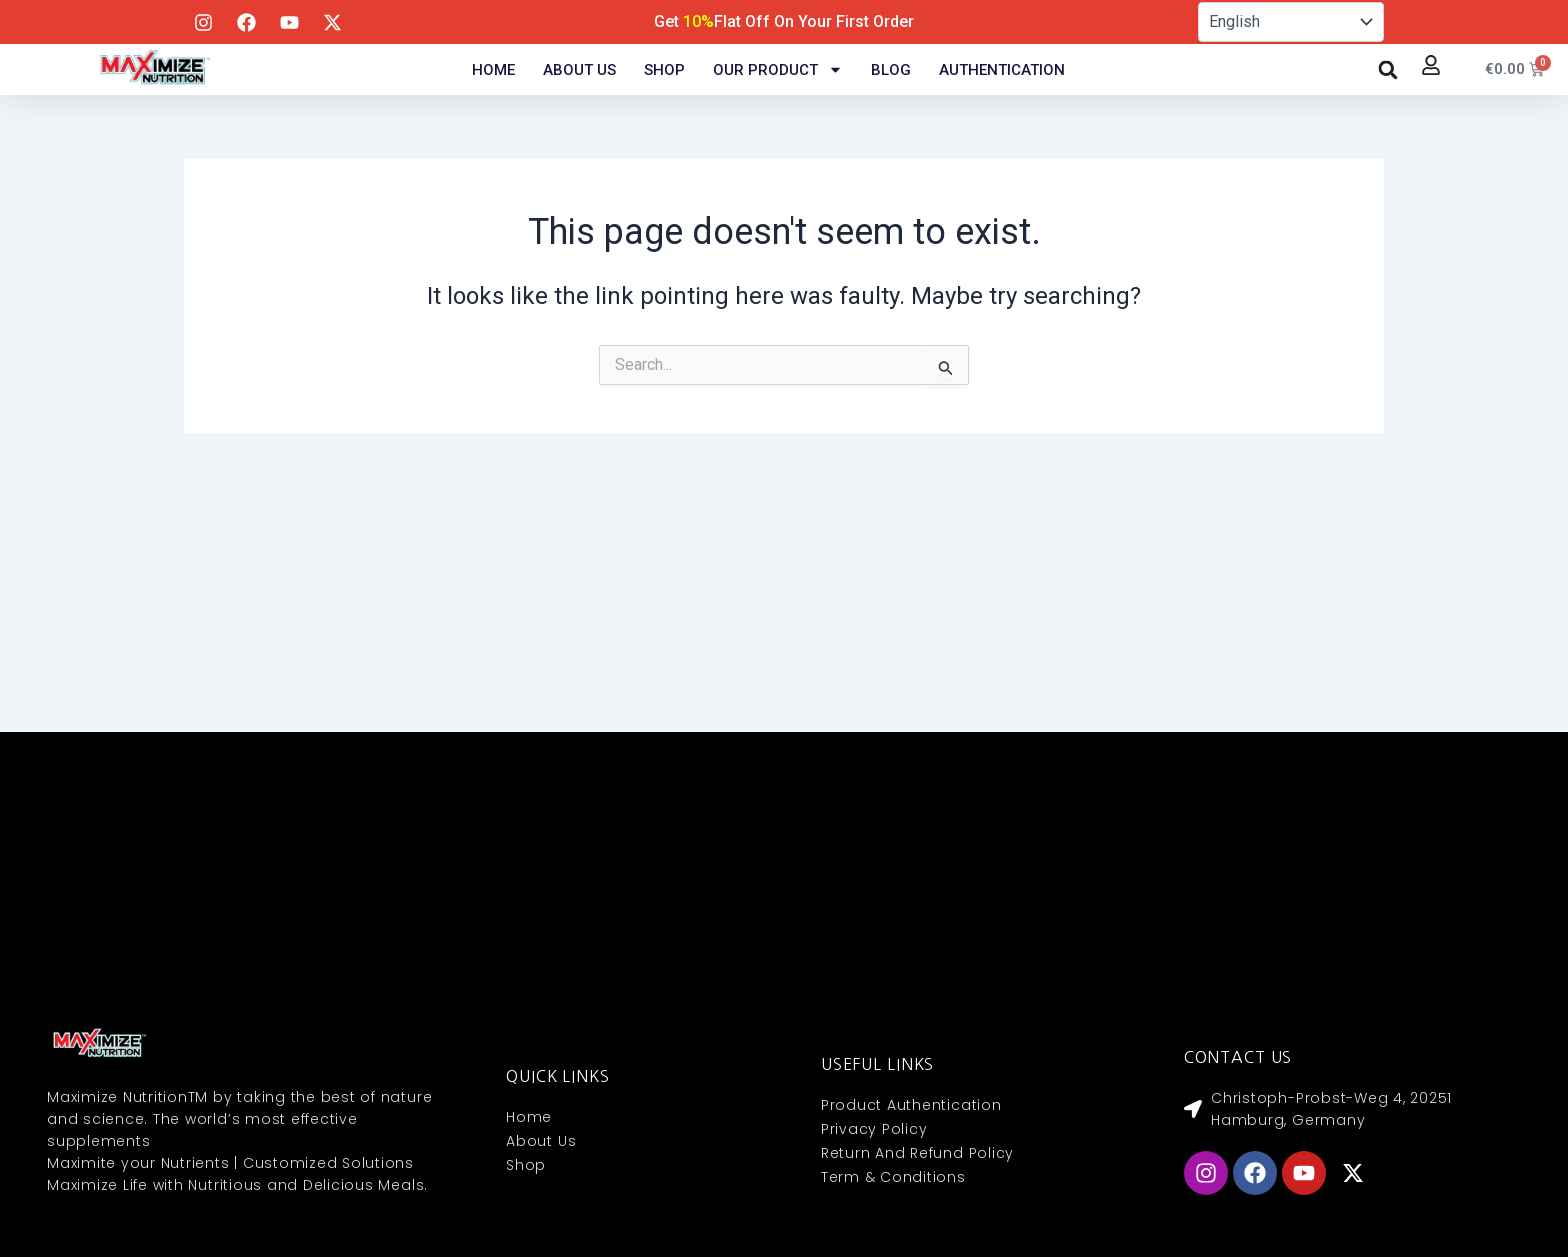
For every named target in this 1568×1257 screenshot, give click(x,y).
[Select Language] (1291, 22)
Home (493, 70)
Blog (891, 70)
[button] (1388, 70)
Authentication (1002, 70)
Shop (664, 70)
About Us (579, 70)
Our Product (778, 70)
